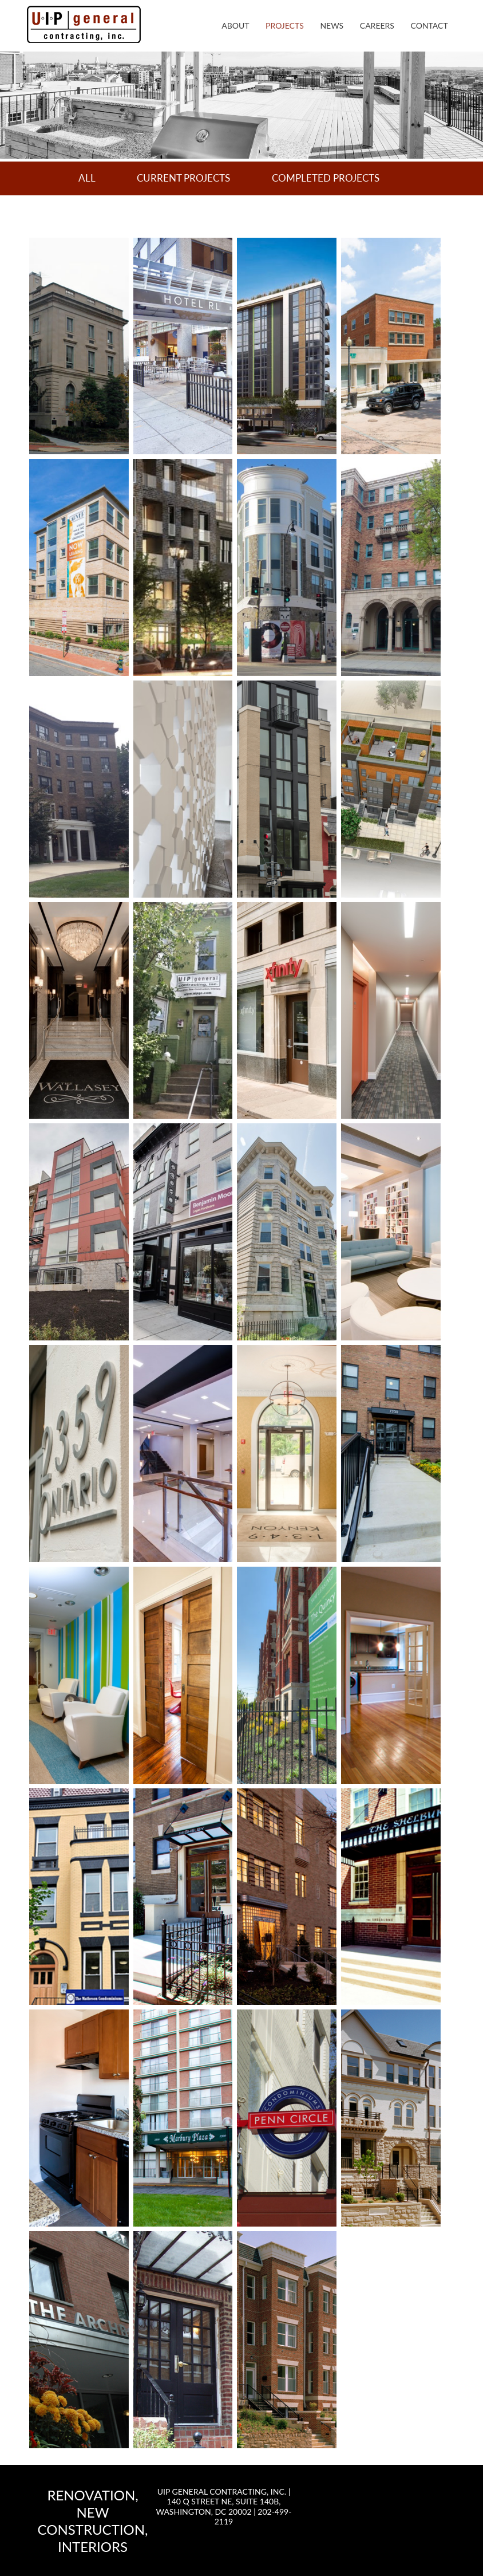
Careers (377, 25)
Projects (285, 25)
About (235, 25)
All (87, 178)
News (331, 25)
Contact (429, 25)
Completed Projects (325, 178)
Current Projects (183, 178)
